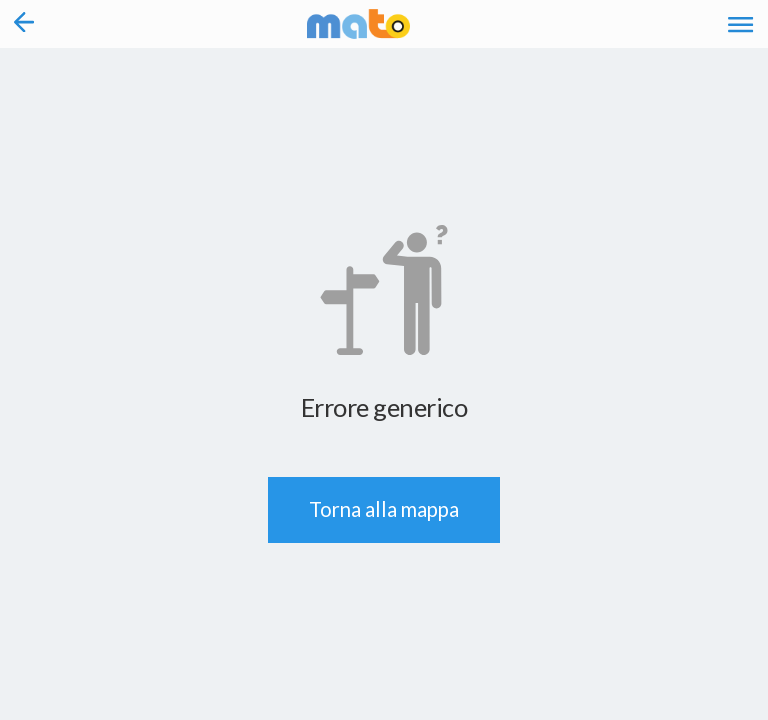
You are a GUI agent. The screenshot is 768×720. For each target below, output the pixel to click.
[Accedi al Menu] (740, 24)
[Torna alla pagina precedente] (24, 24)
